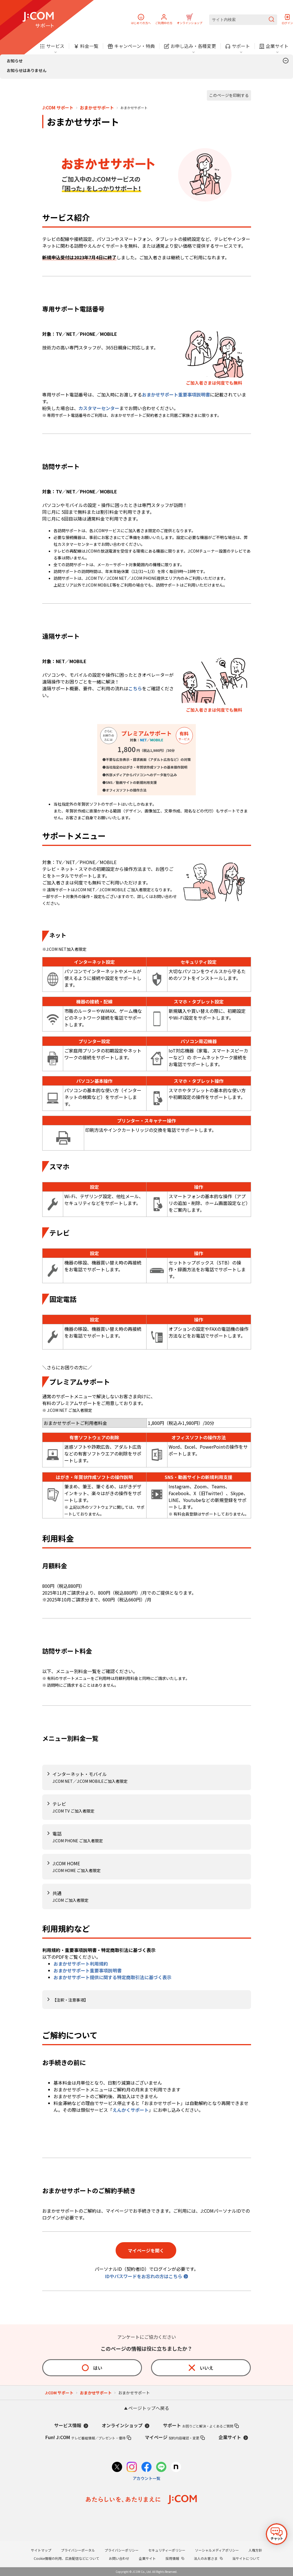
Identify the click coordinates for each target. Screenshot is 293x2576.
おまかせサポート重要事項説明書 (176, 394)
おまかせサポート (97, 107)
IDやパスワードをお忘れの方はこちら (143, 2276)
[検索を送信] (271, 19)
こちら (135, 688)
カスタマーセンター (98, 408)
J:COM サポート (57, 107)
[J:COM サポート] (38, 20)
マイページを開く (146, 2250)
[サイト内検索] (243, 19)
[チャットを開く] (276, 2534)
